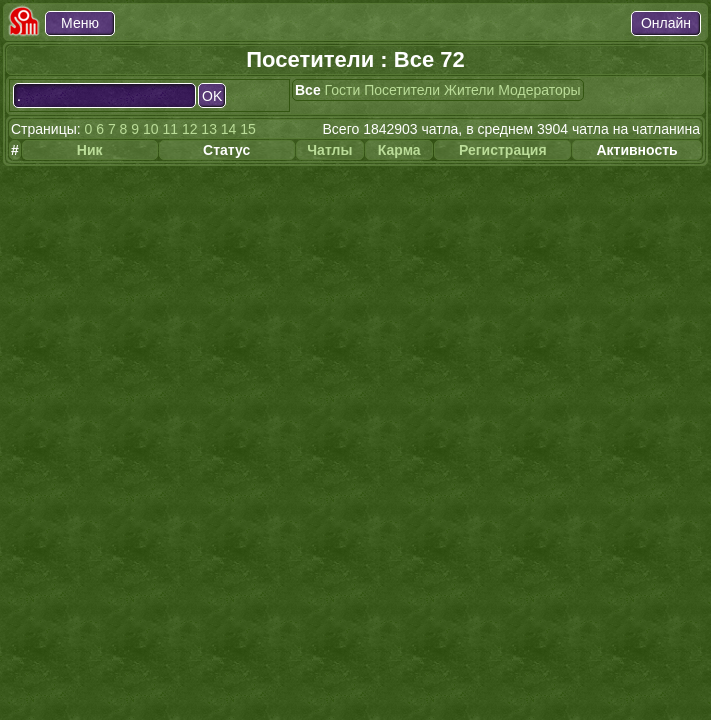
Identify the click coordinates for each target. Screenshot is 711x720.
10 (151, 129)
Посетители (402, 90)
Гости (343, 90)
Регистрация (503, 150)
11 (170, 129)
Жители (469, 90)
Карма (399, 150)
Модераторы (539, 90)
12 (190, 129)
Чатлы (329, 150)
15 (248, 129)
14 (229, 129)
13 (209, 129)
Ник (90, 150)
